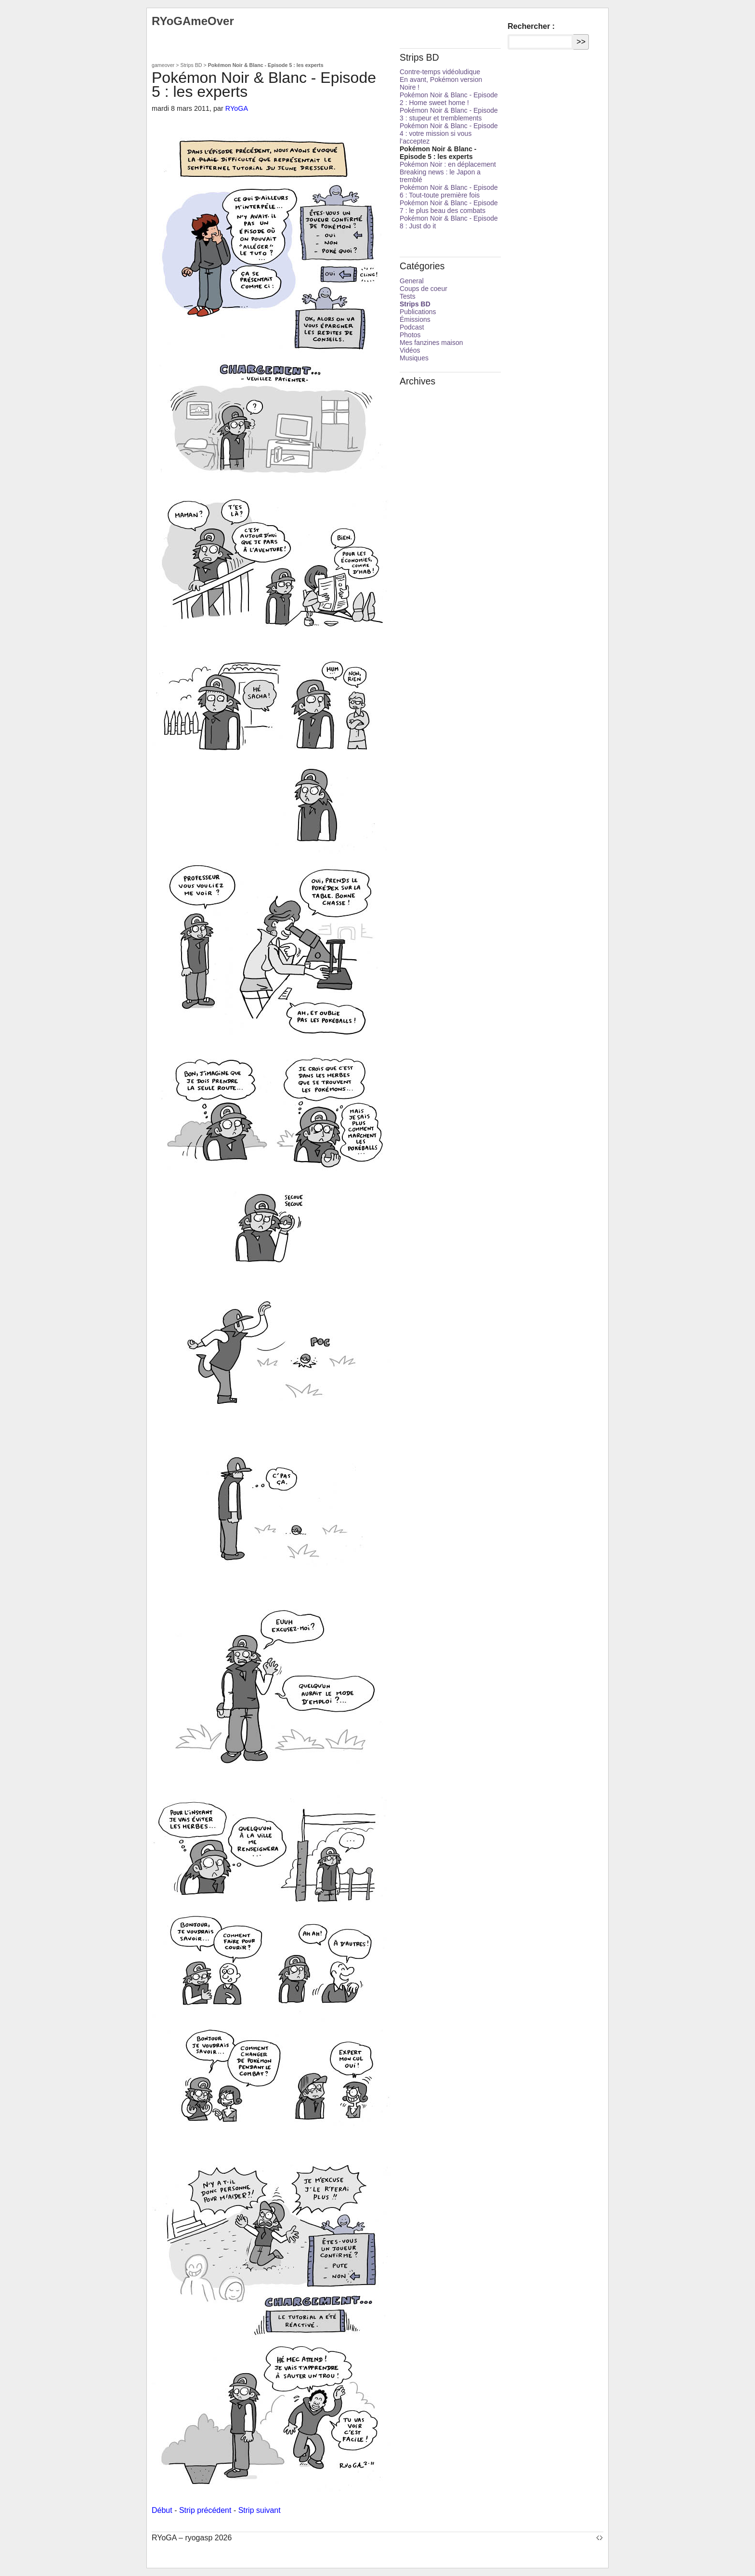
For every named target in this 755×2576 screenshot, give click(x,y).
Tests (408, 296)
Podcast (412, 327)
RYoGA (236, 108)
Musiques (414, 358)
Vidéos (410, 350)
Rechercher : (531, 26)
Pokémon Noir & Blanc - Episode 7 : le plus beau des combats (449, 206)
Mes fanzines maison (431, 342)
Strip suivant (259, 2510)
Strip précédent (205, 2510)
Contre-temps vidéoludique (440, 72)
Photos (410, 335)
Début (162, 2510)
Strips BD (191, 65)
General (412, 281)
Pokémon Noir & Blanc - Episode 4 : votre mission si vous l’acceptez (449, 133)
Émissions (415, 319)
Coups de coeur (423, 288)
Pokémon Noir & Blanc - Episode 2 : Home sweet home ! (449, 98)
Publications (418, 312)
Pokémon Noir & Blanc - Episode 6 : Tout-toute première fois (449, 191)
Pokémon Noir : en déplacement (448, 164)
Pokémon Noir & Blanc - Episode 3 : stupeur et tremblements (449, 114)
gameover (163, 65)
